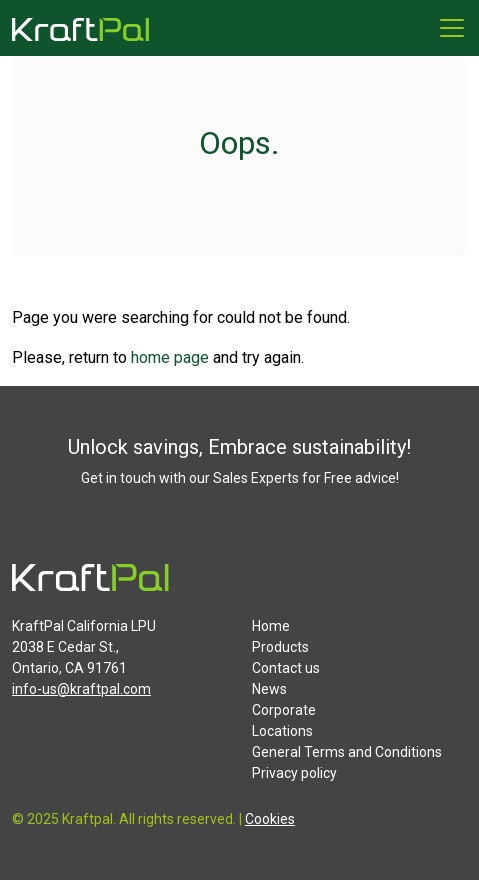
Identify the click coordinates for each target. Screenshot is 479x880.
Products (280, 647)
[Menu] (452, 28)
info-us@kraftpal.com (81, 689)
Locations (282, 731)
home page (170, 357)
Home (271, 626)
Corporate (284, 710)
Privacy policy (294, 773)
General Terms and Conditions (347, 752)
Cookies (270, 819)
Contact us (286, 668)
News (269, 689)
